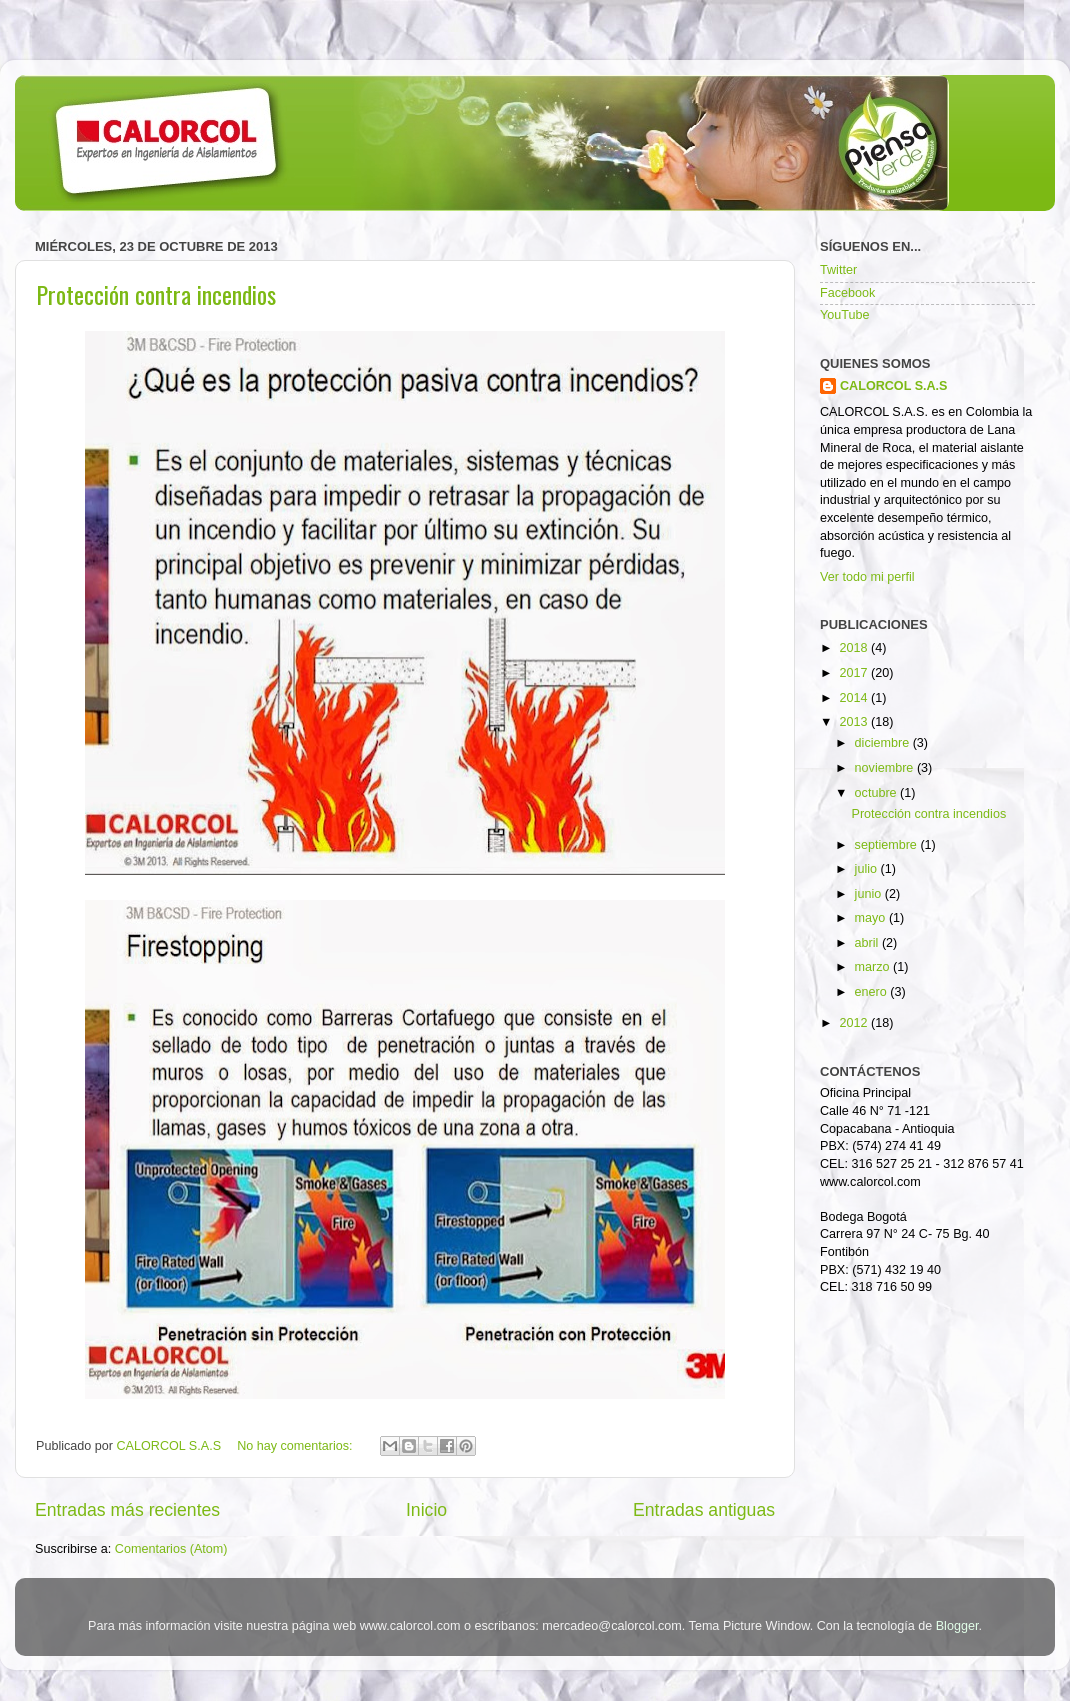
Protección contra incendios (156, 294)
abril (868, 943)
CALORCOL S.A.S (171, 1446)
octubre (878, 793)
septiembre (888, 845)
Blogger (957, 1626)
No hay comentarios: (296, 1446)
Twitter (838, 270)
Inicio (426, 1510)
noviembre (886, 768)
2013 (855, 722)
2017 (855, 673)
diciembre (884, 743)
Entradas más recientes (127, 1510)
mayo (872, 918)
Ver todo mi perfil (867, 577)
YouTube (845, 315)
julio (868, 869)
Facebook (847, 293)
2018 (855, 648)
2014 (855, 698)
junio (870, 894)
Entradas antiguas (704, 1510)
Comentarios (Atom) (171, 1549)
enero (873, 992)
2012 (855, 1023)
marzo (874, 967)
